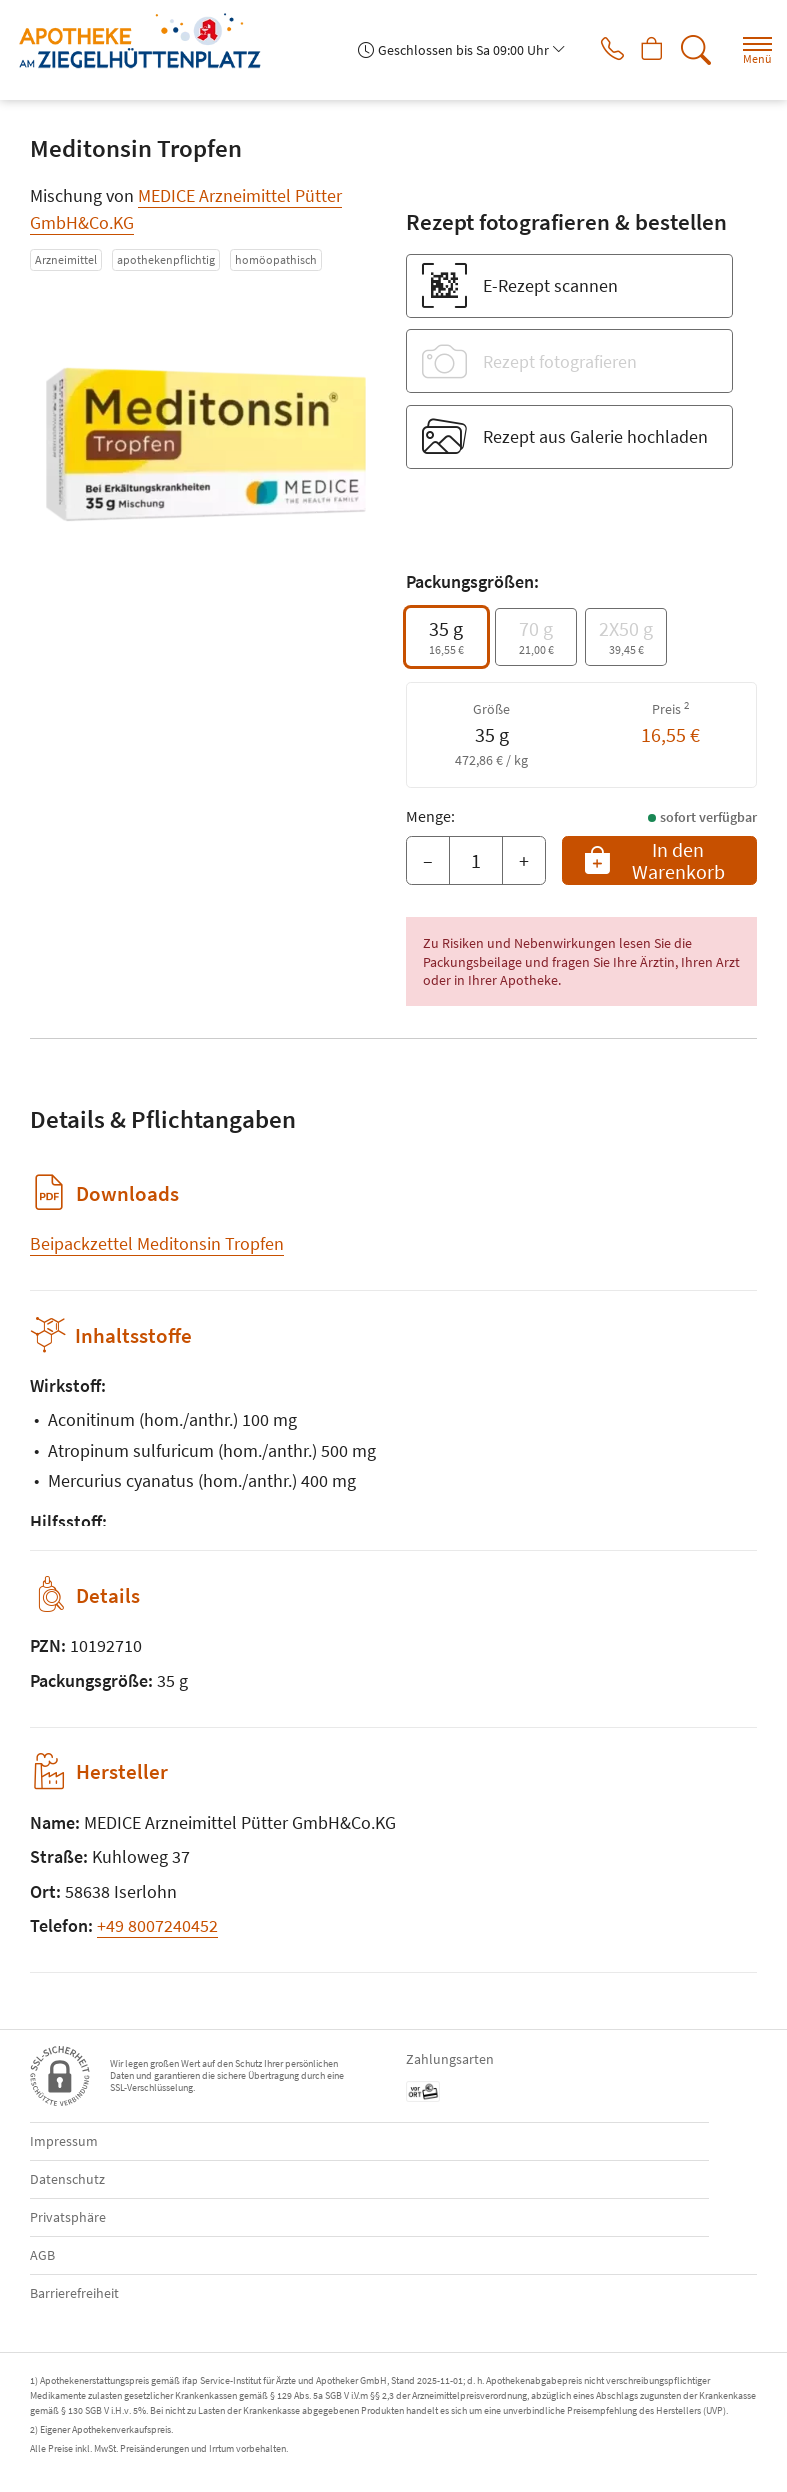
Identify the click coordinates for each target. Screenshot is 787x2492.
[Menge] (476, 861)
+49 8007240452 (157, 1925)
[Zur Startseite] (148, 40)
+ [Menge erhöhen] (524, 860)
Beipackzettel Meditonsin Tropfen (157, 1243)
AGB (42, 2255)
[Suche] (692, 50)
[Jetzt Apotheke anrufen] (597, 50)
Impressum (64, 2141)
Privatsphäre (68, 2217)
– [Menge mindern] (428, 860)
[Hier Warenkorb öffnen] (644, 50)
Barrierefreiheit (74, 2293)
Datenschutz (67, 2179)
